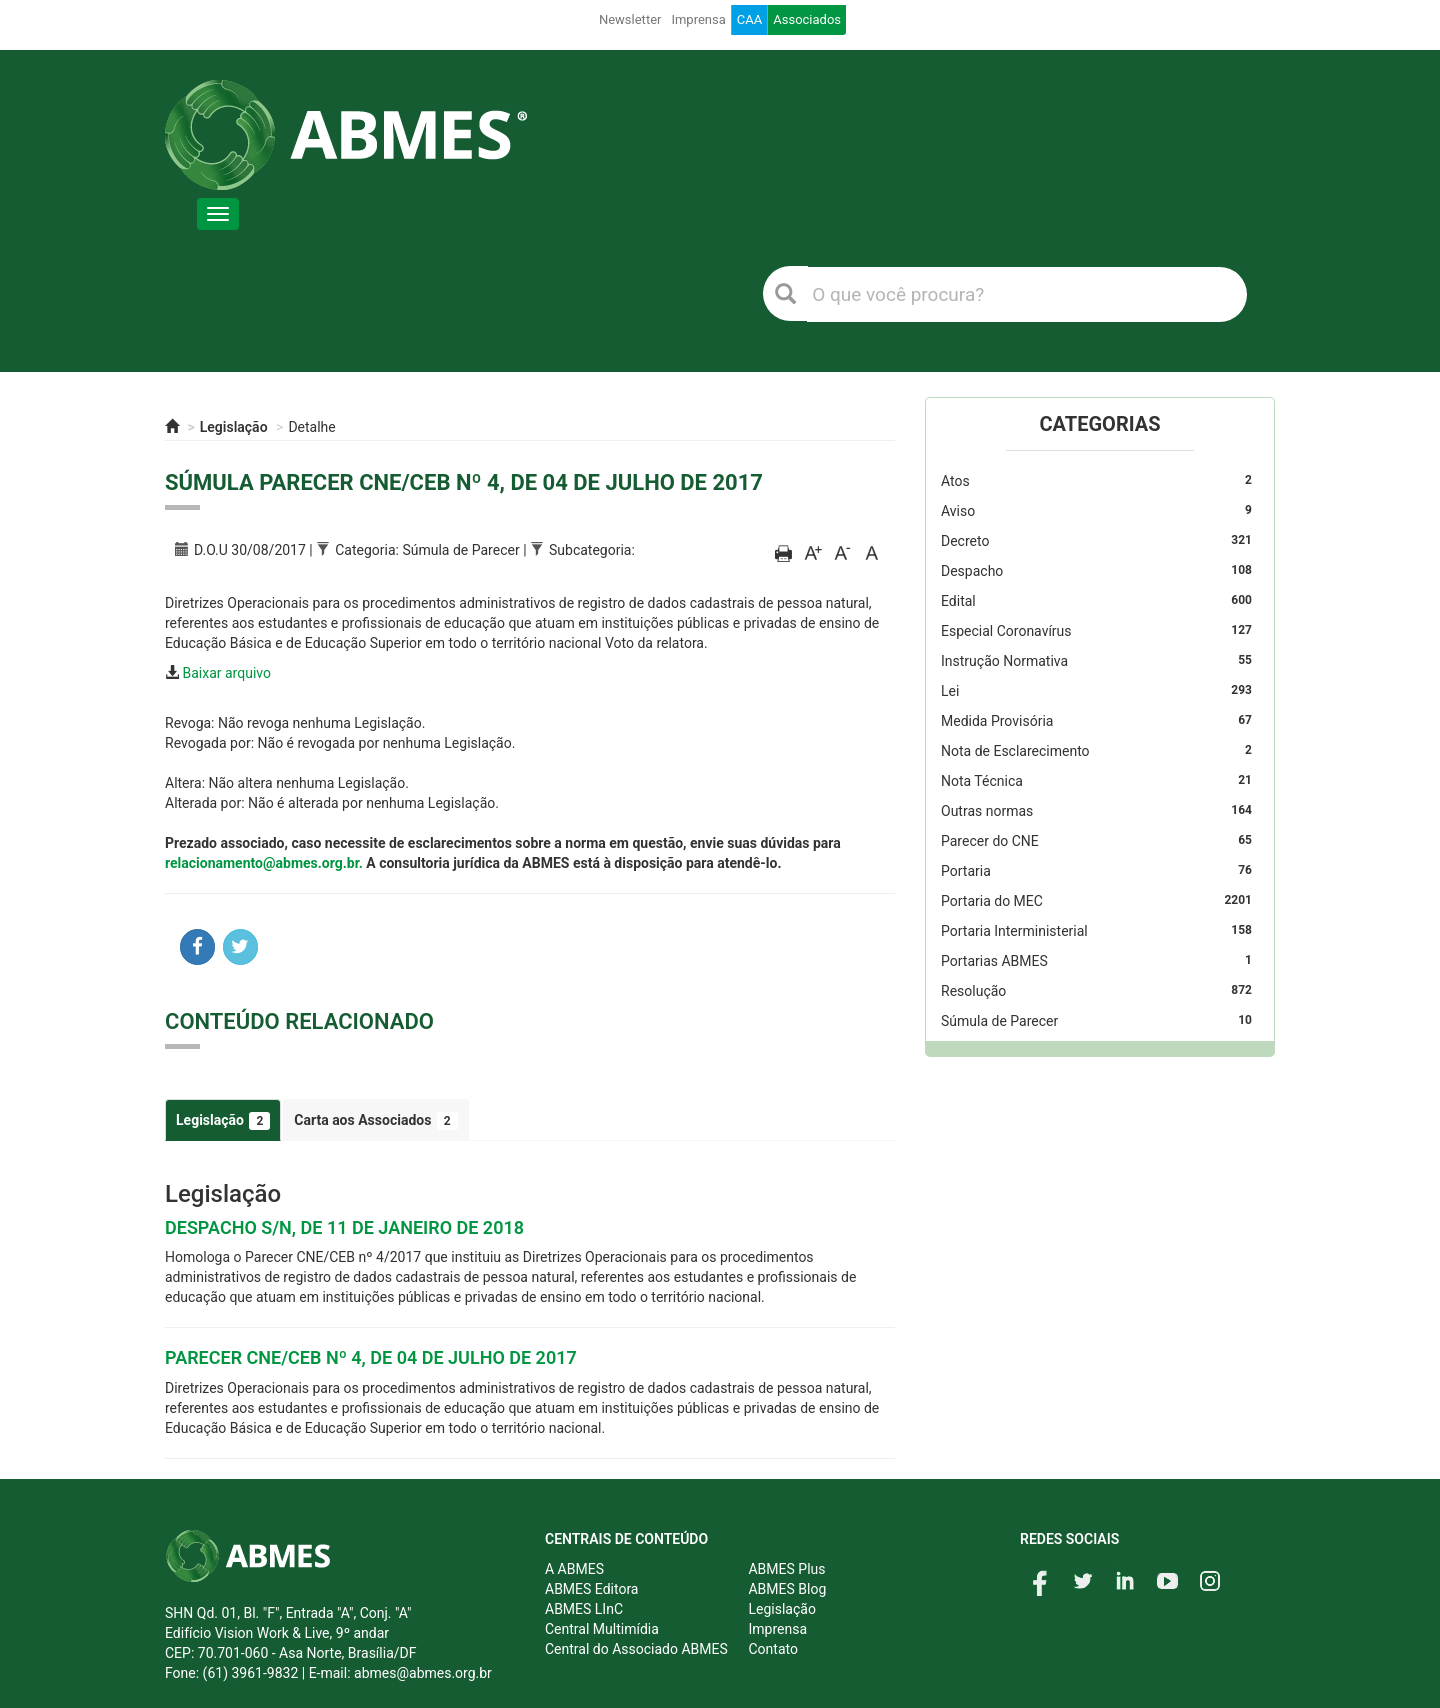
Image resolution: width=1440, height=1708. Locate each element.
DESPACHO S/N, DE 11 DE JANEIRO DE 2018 (344, 1227)
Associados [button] (807, 19)
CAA (749, 19)
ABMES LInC (584, 1609)
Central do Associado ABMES (636, 1649)
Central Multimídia (602, 1629)
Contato (772, 1649)
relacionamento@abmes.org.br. (264, 863)
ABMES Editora (591, 1589)
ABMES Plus (786, 1569)
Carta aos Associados (375, 1121)
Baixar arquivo (226, 673)
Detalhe (311, 427)
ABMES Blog (787, 1589)
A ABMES (574, 1569)
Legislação (234, 427)
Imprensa (698, 19)
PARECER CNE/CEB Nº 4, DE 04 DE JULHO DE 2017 (371, 1357)
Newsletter (630, 19)
